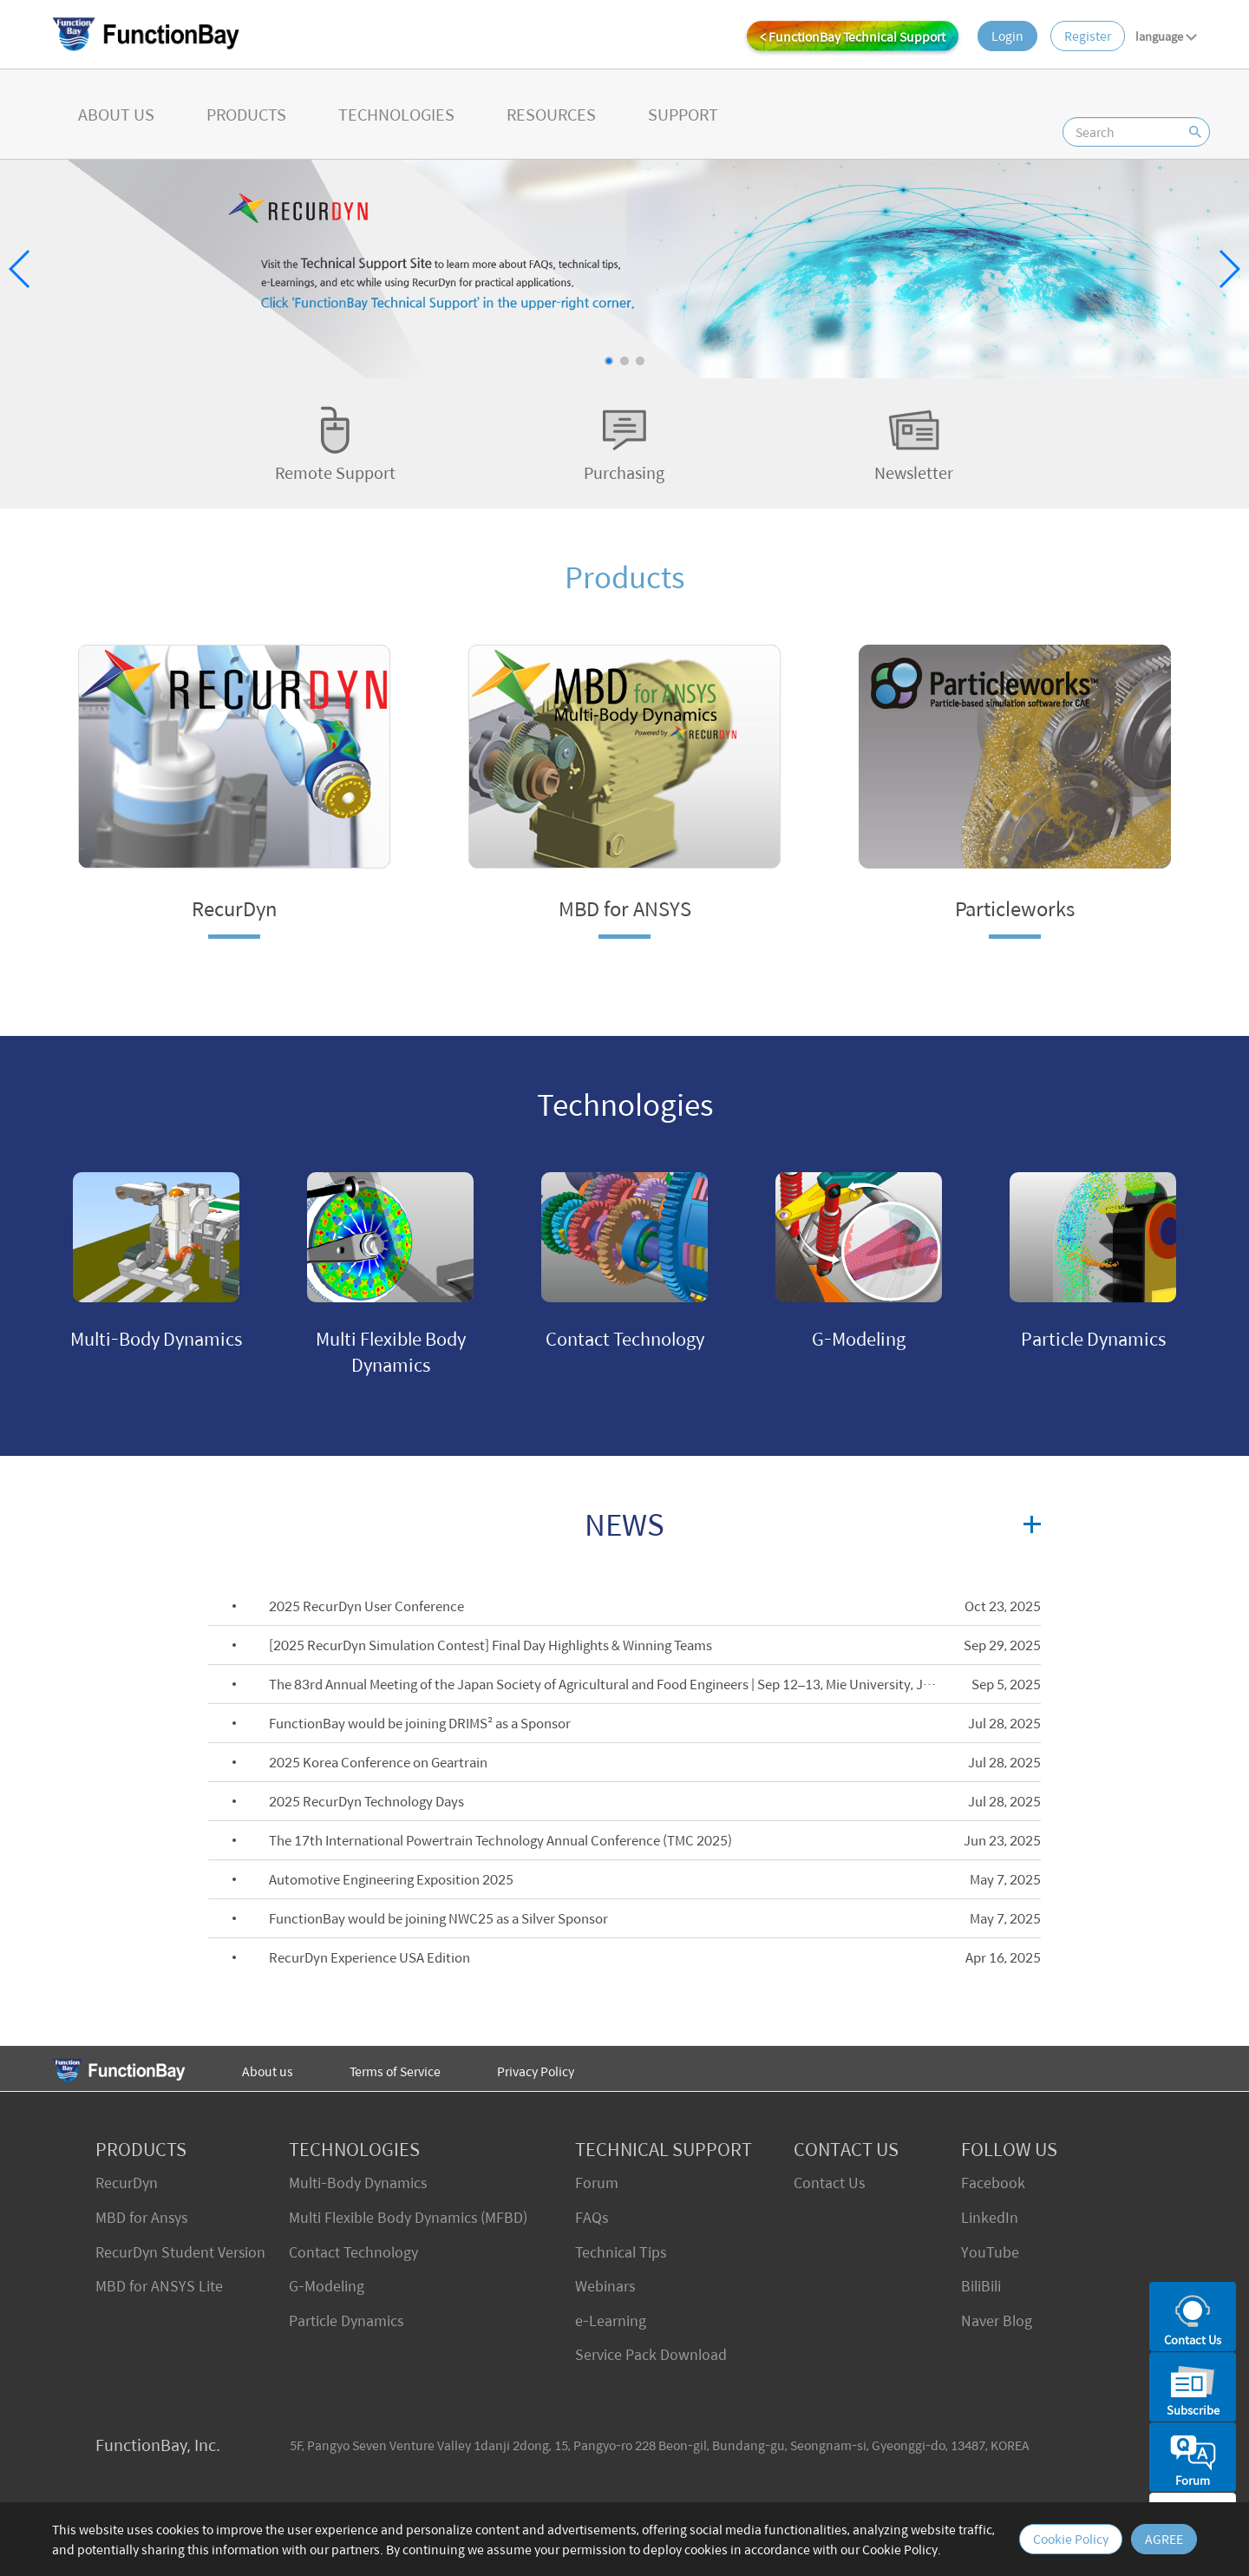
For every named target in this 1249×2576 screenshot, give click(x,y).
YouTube (990, 2252)
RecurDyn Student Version (180, 2252)
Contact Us (829, 2182)
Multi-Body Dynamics (358, 2182)
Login (1007, 35)
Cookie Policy (1070, 2538)
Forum (596, 2182)
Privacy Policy (535, 2071)
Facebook (993, 2182)
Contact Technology (353, 2252)
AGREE (1164, 2538)
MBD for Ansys (141, 2217)
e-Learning (610, 2320)
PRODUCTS (246, 114)
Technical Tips (620, 2252)
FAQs (591, 2217)
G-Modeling (326, 2286)
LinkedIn (989, 2217)
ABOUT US (116, 114)
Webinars (605, 2286)
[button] (609, 361)
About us (267, 2071)
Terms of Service (395, 2071)
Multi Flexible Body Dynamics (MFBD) (408, 2217)
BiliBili (981, 2286)
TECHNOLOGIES (396, 114)
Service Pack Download (651, 2354)
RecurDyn (126, 2182)
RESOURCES (551, 114)
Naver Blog (996, 2320)
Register (1087, 35)
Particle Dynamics (346, 2320)
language (1166, 36)
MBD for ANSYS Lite (159, 2286)
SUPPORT (683, 114)
